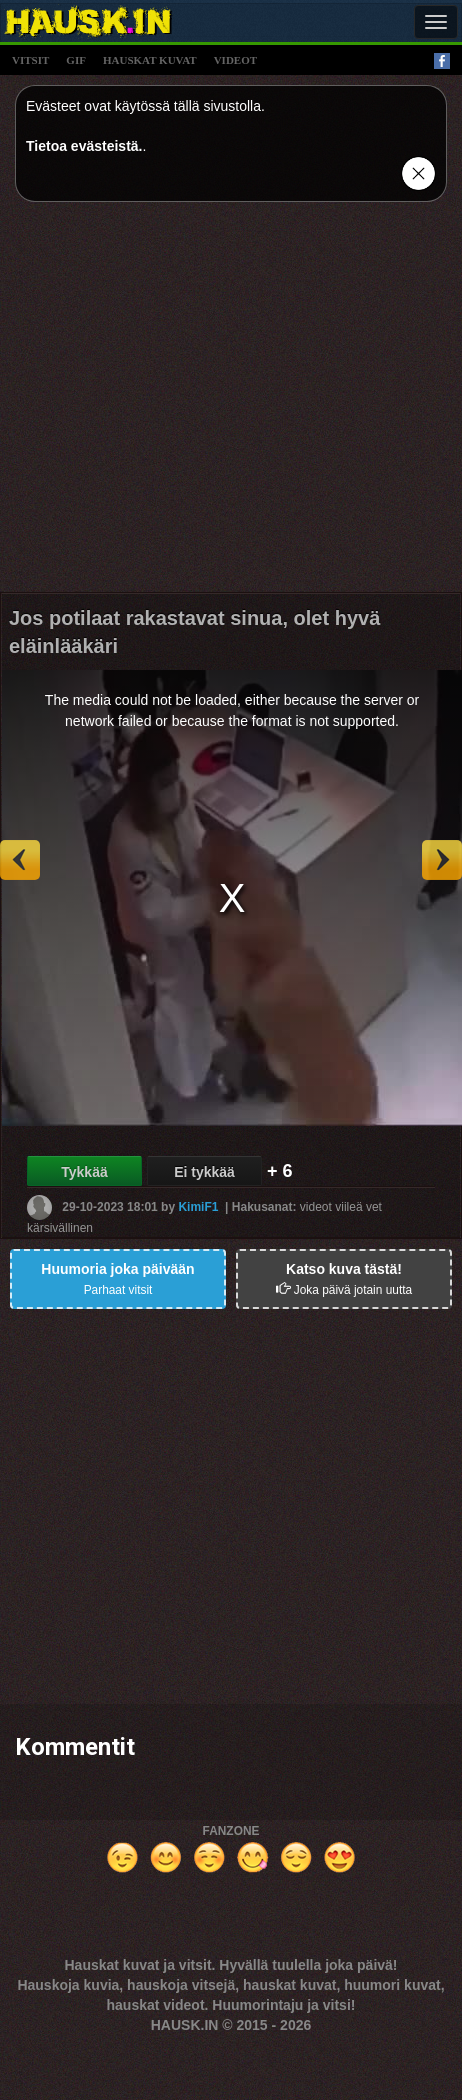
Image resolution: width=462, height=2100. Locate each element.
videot (235, 60)
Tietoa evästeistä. (84, 146)
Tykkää (84, 1172)
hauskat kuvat (150, 60)
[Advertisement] (187, 404)
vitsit (30, 60)
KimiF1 (198, 1207)
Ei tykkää (204, 1172)
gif (76, 60)
